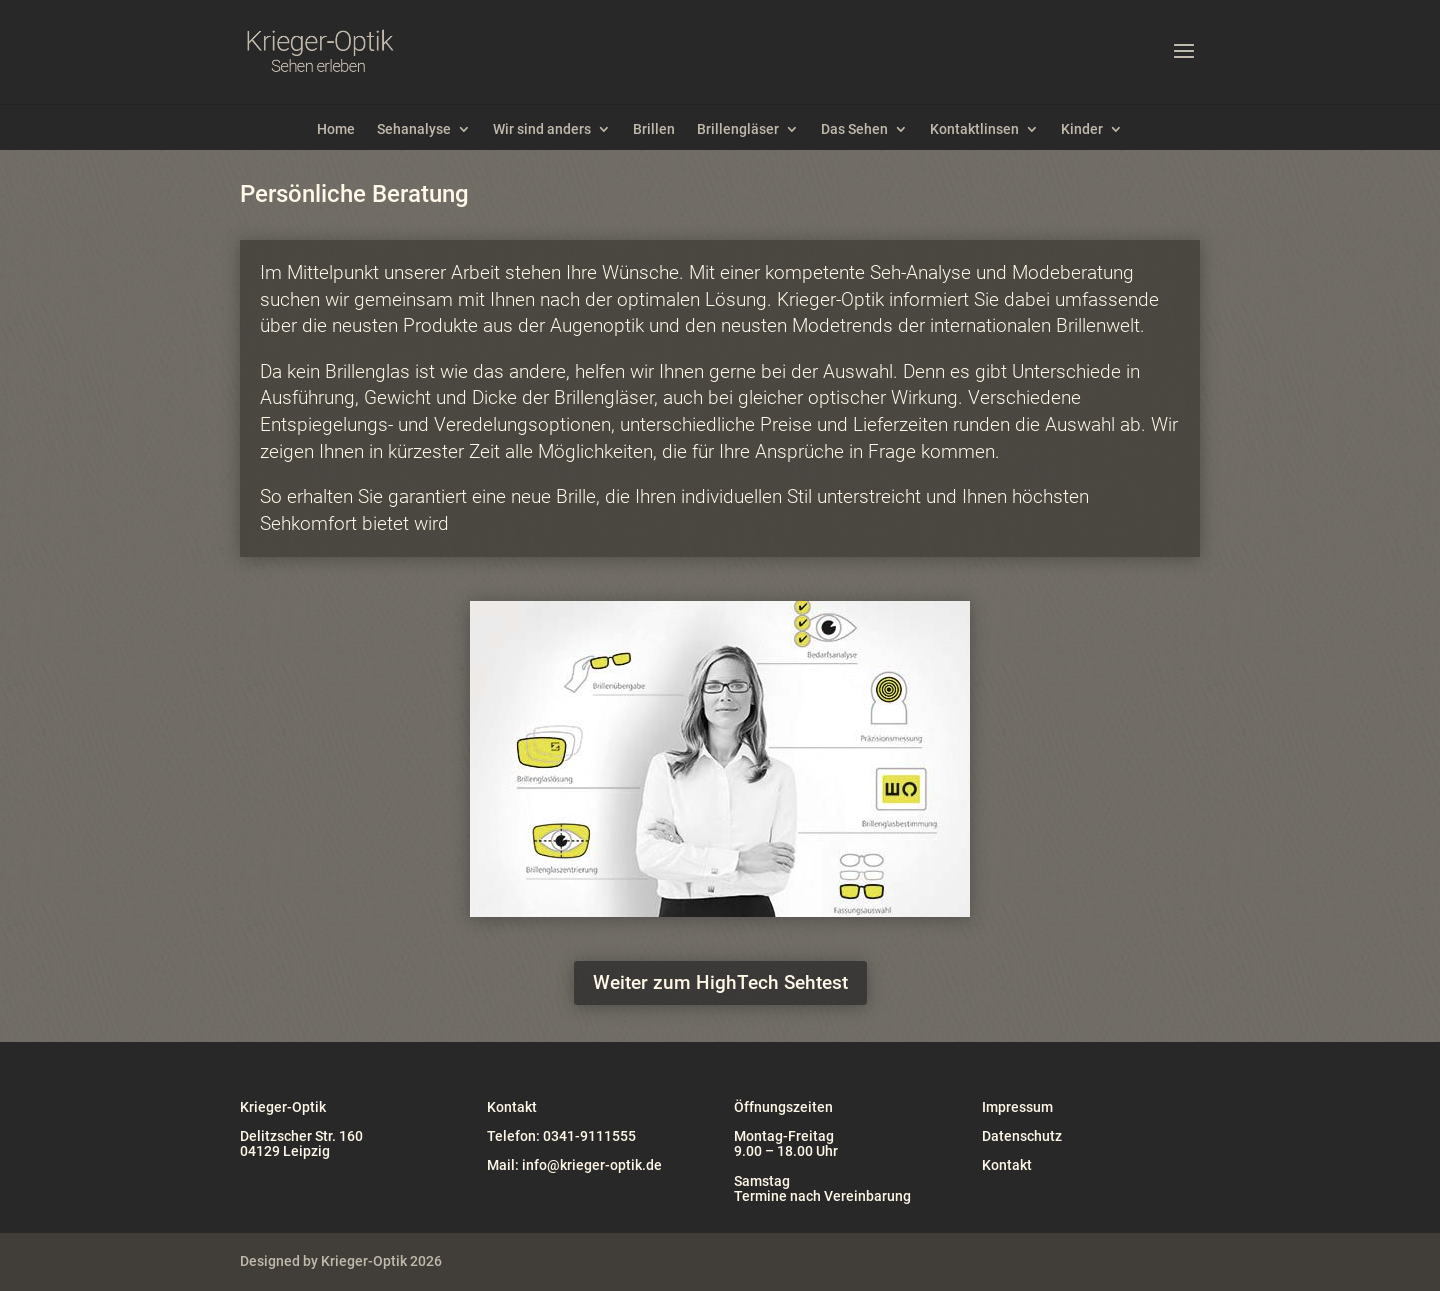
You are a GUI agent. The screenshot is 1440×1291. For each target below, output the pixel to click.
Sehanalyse (414, 129)
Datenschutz (1022, 1136)
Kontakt (1007, 1165)
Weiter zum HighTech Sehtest (720, 982)
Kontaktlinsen (974, 129)
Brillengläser (738, 129)
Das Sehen (854, 129)
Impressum (1017, 1107)
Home (336, 129)
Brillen (654, 129)
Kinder (1082, 129)
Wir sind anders (542, 129)
